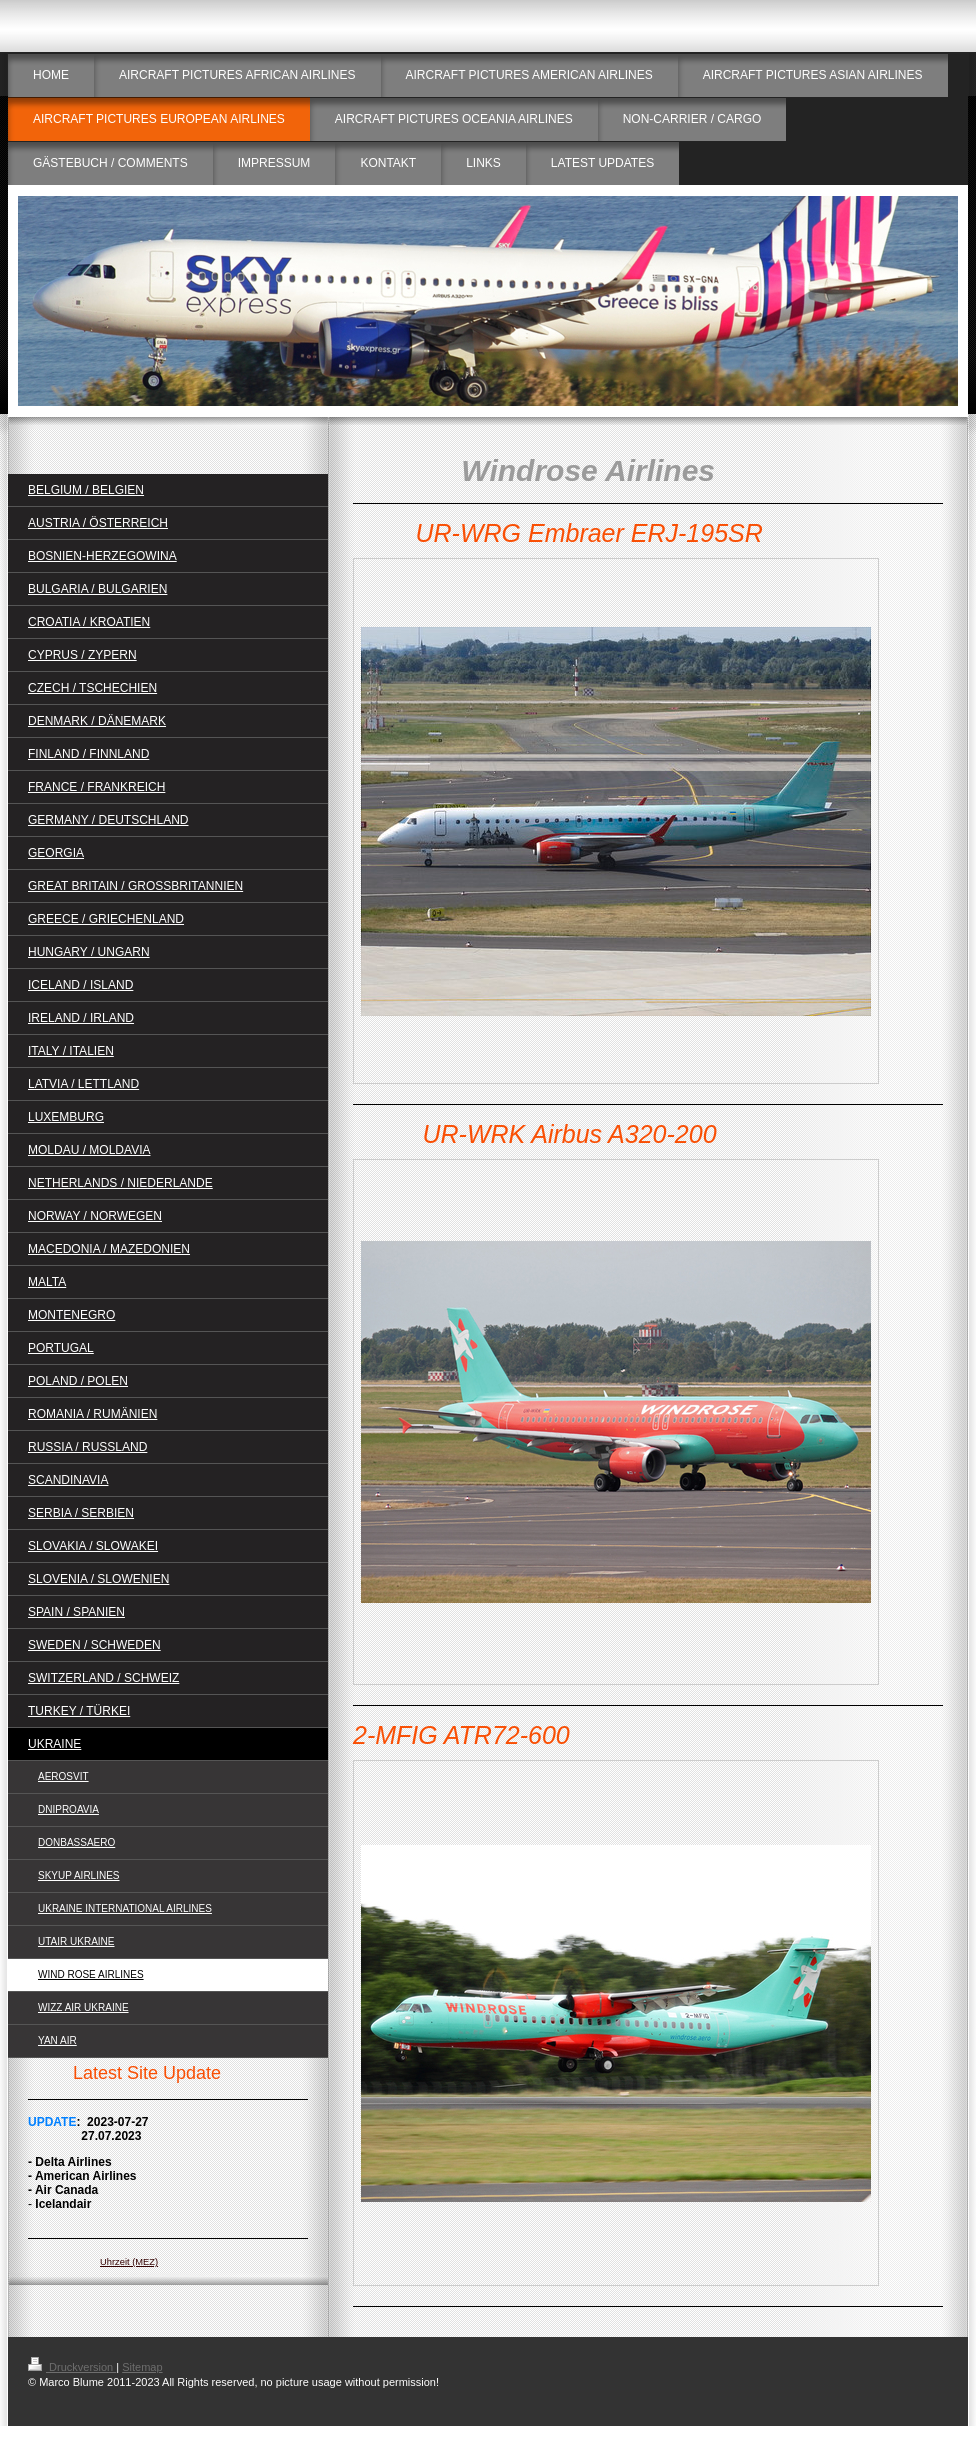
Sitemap (142, 2367)
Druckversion (72, 2367)
